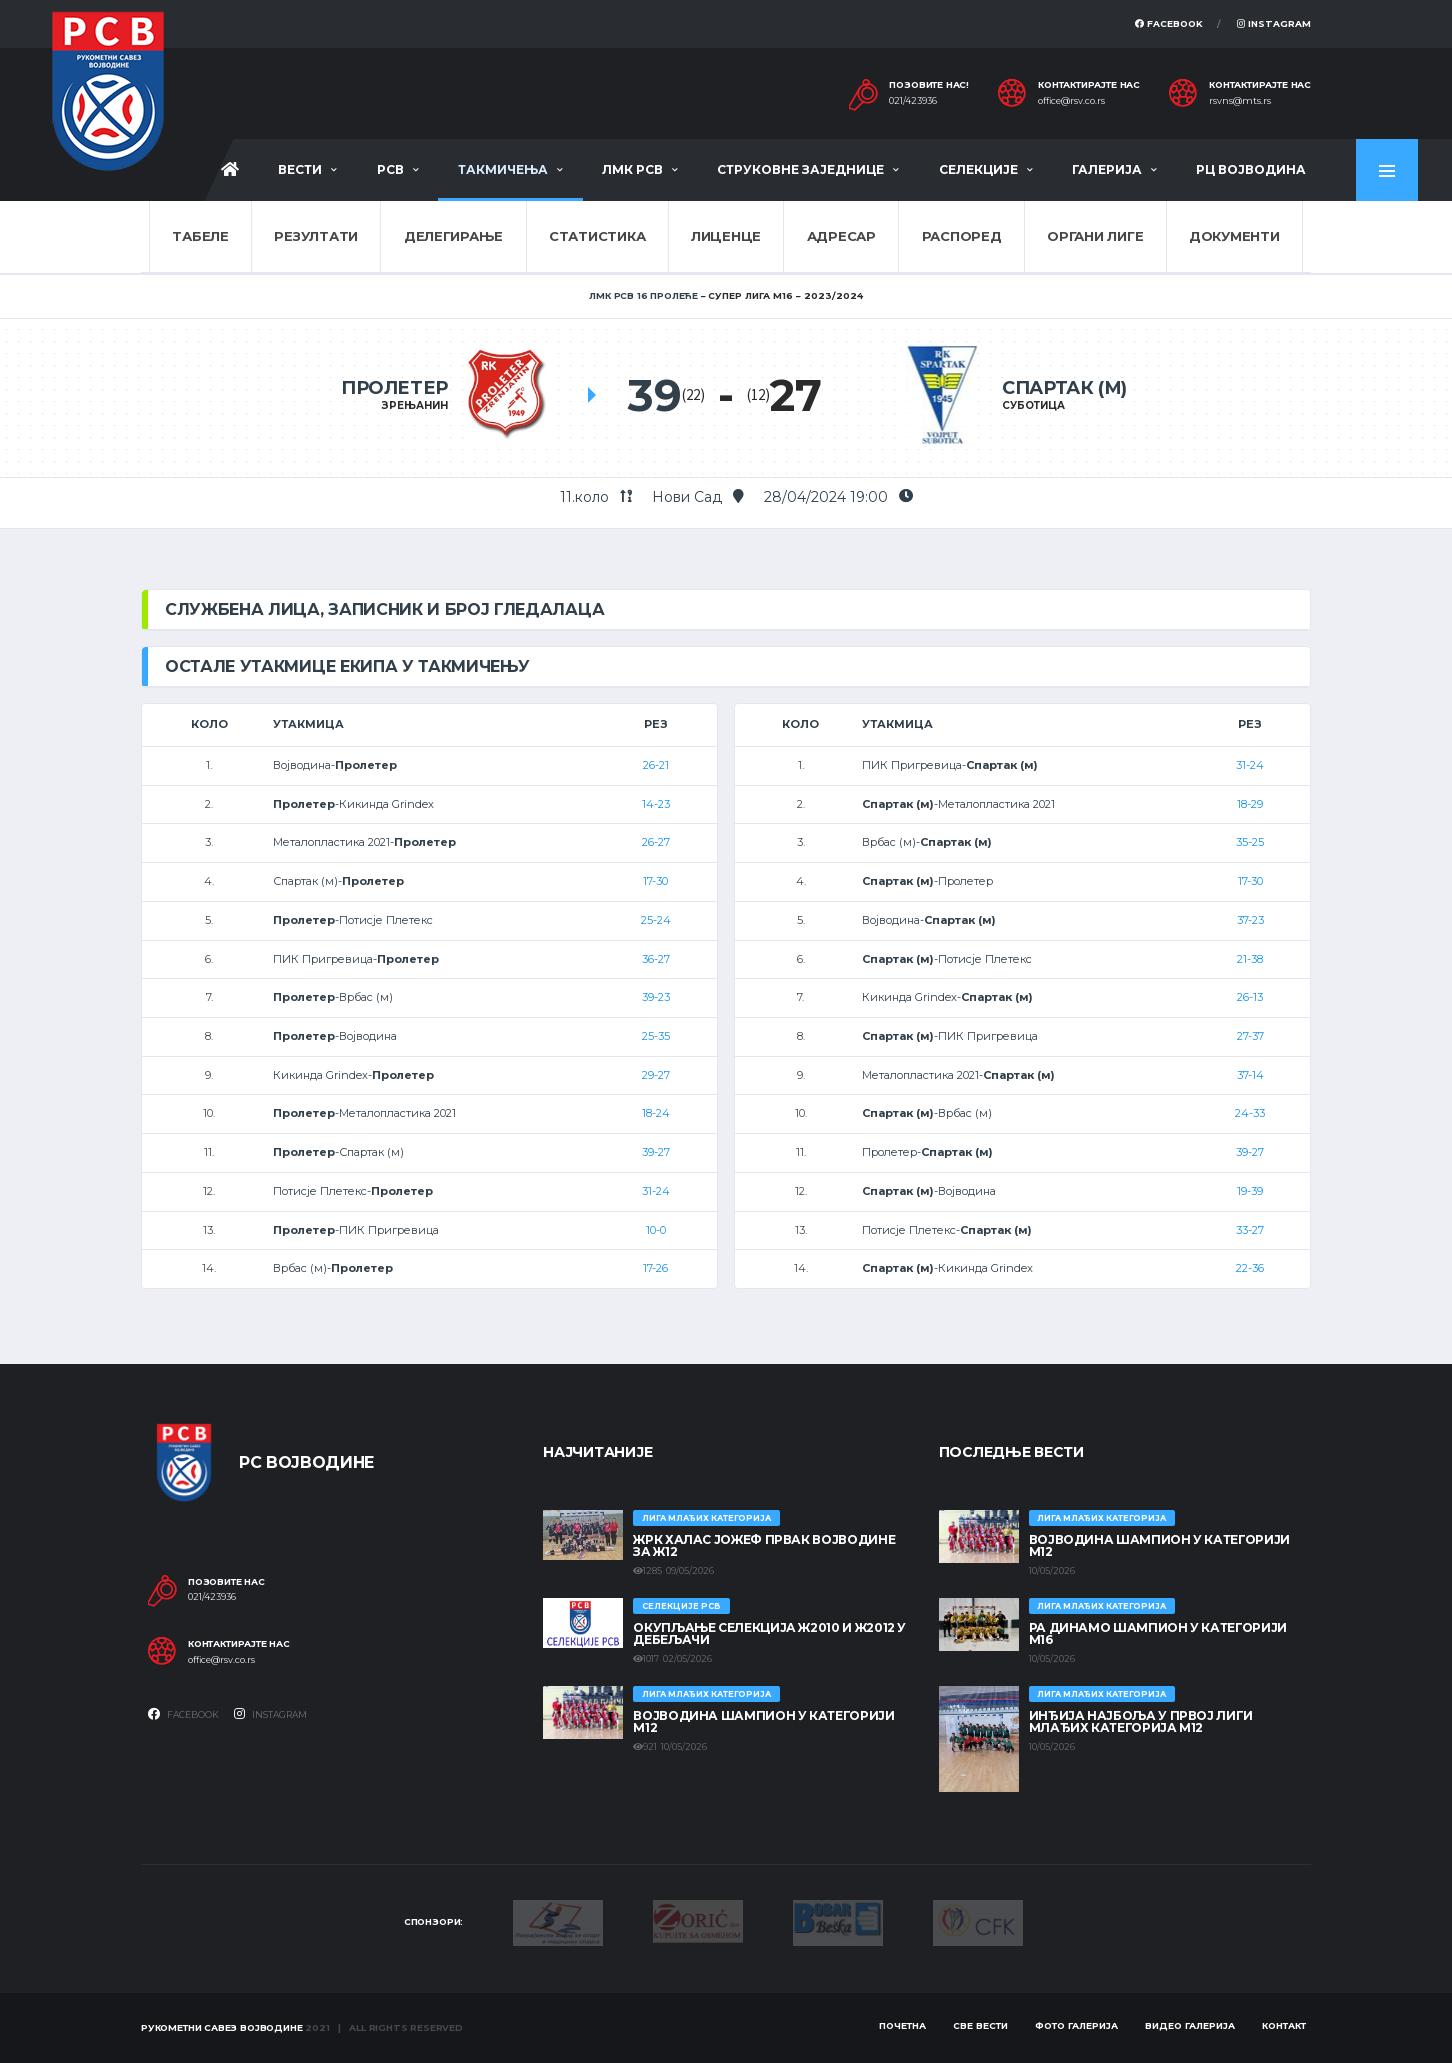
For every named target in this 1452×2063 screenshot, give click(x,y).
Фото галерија (1076, 2025)
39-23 (656, 997)
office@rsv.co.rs (1071, 101)
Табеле (200, 236)
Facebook (1169, 23)
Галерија (1107, 169)
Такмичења (503, 169)
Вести (300, 169)
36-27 (656, 959)
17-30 (655, 881)
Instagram (1274, 23)
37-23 (1250, 920)
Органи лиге (1095, 236)
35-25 (1250, 842)
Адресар (841, 236)
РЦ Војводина (1251, 169)
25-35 (656, 1036)
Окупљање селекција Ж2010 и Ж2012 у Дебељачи (769, 1633)
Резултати (316, 236)
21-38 (1250, 959)
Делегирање (453, 236)
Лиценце (726, 236)
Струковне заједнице (800, 169)
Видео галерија (1190, 2025)
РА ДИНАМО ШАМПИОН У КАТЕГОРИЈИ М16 (1158, 1633)
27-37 (1250, 1036)
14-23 (656, 804)
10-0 (656, 1230)
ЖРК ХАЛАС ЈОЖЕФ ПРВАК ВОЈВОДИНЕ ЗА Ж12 (764, 1545)
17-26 (655, 1268)
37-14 (1250, 1075)
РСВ (390, 169)
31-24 (656, 1191)
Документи (1234, 236)
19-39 (1250, 1191)
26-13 (1250, 997)
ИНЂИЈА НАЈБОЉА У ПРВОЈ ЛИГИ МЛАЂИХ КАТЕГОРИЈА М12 (1141, 1721)
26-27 (656, 842)
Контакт (1284, 2025)
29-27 (656, 1075)
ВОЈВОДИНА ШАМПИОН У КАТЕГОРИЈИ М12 (763, 1721)
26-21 (656, 765)
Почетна (902, 2025)
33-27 (1250, 1230)
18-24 (656, 1113)
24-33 (1250, 1113)
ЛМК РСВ (632, 169)
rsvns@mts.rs (1240, 101)
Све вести (980, 2025)
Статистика (597, 236)
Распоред (962, 236)
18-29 (1250, 804)
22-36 (1250, 1268)
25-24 (656, 920)
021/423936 (913, 101)
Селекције (978, 169)
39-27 (656, 1152)
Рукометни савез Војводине (222, 2027)
